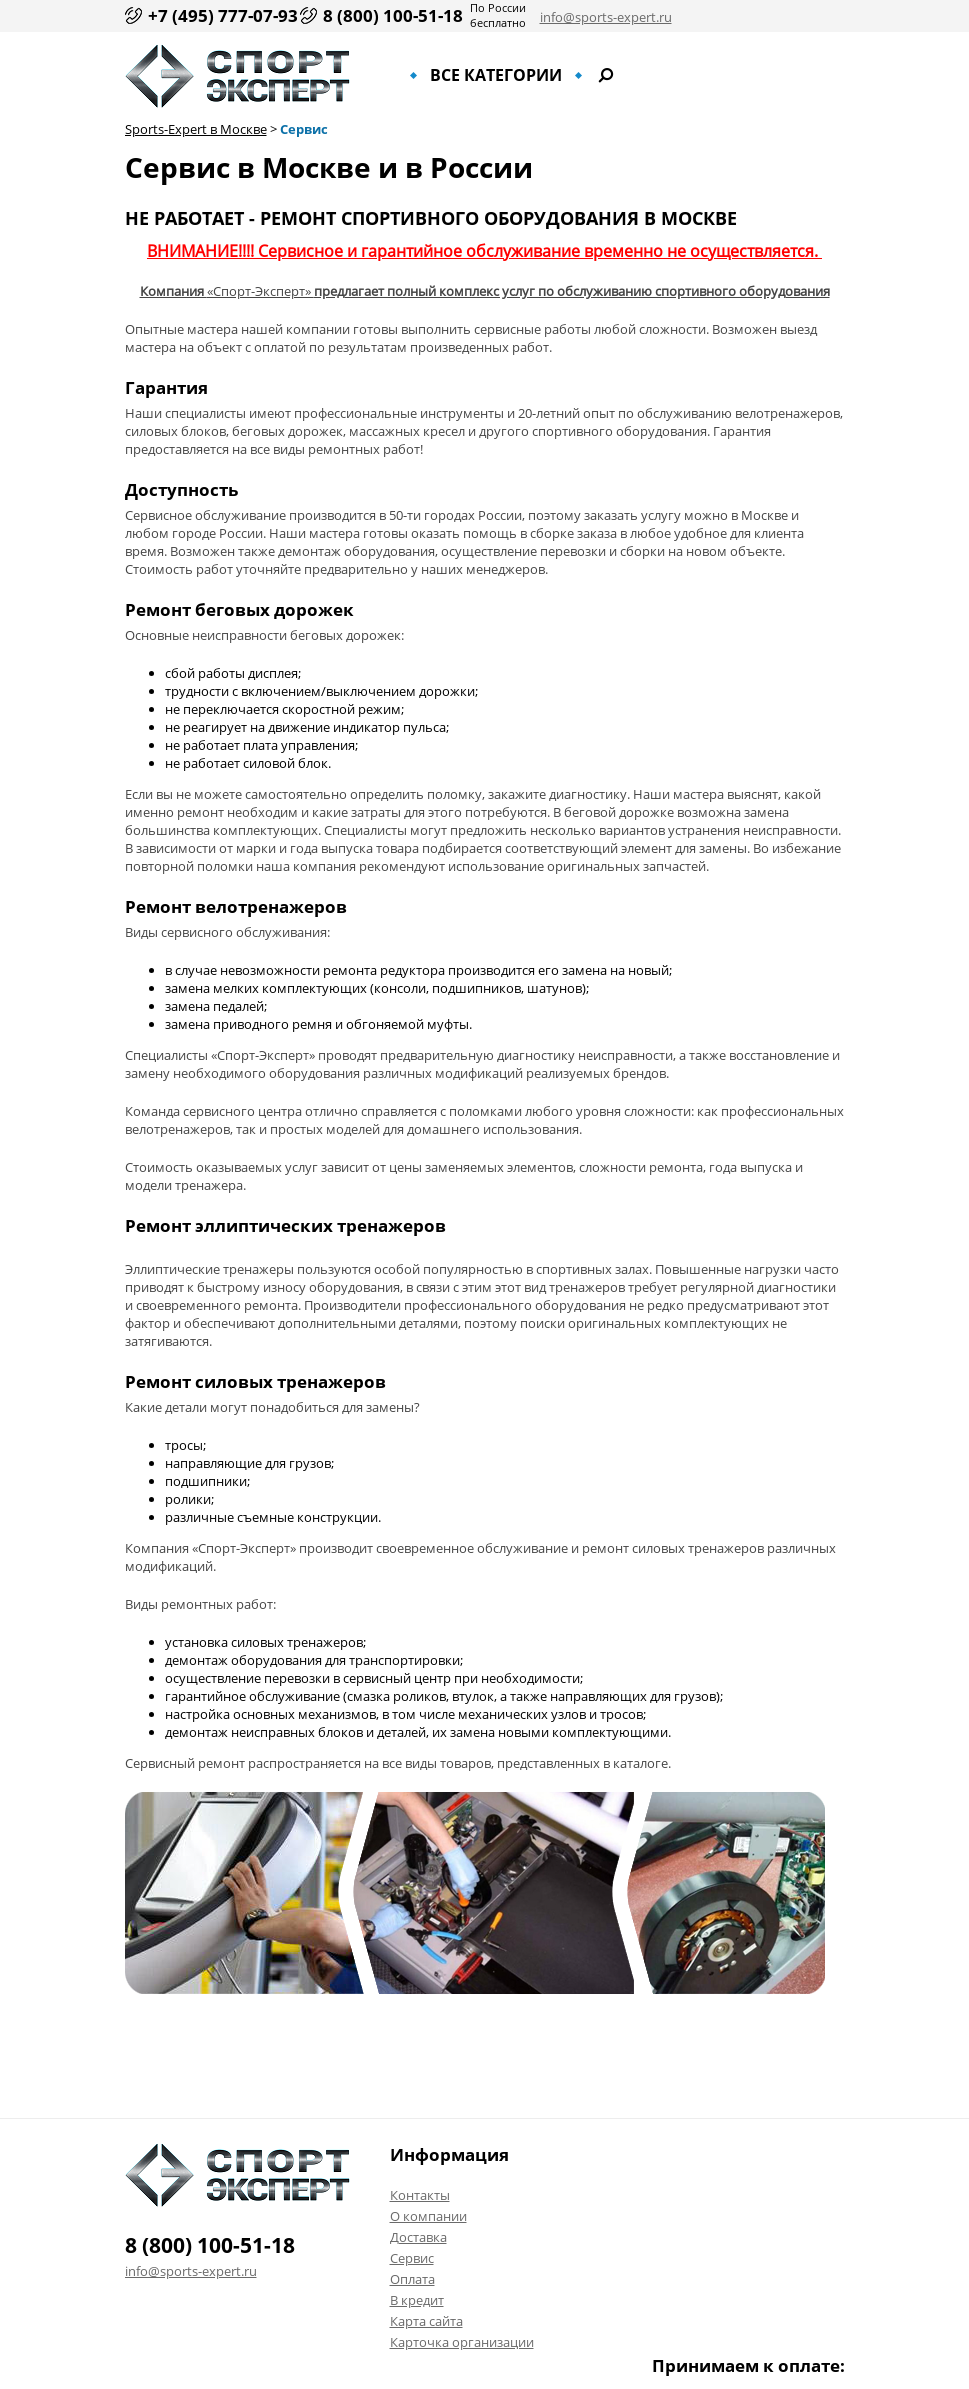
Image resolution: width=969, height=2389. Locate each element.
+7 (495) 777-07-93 (223, 15)
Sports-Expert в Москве (196, 129)
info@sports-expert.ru (606, 17)
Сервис (304, 129)
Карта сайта (426, 2321)
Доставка (418, 2237)
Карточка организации (462, 2342)
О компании (428, 2216)
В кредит (417, 2300)
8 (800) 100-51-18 (393, 15)
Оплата (412, 2279)
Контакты (420, 2195)
